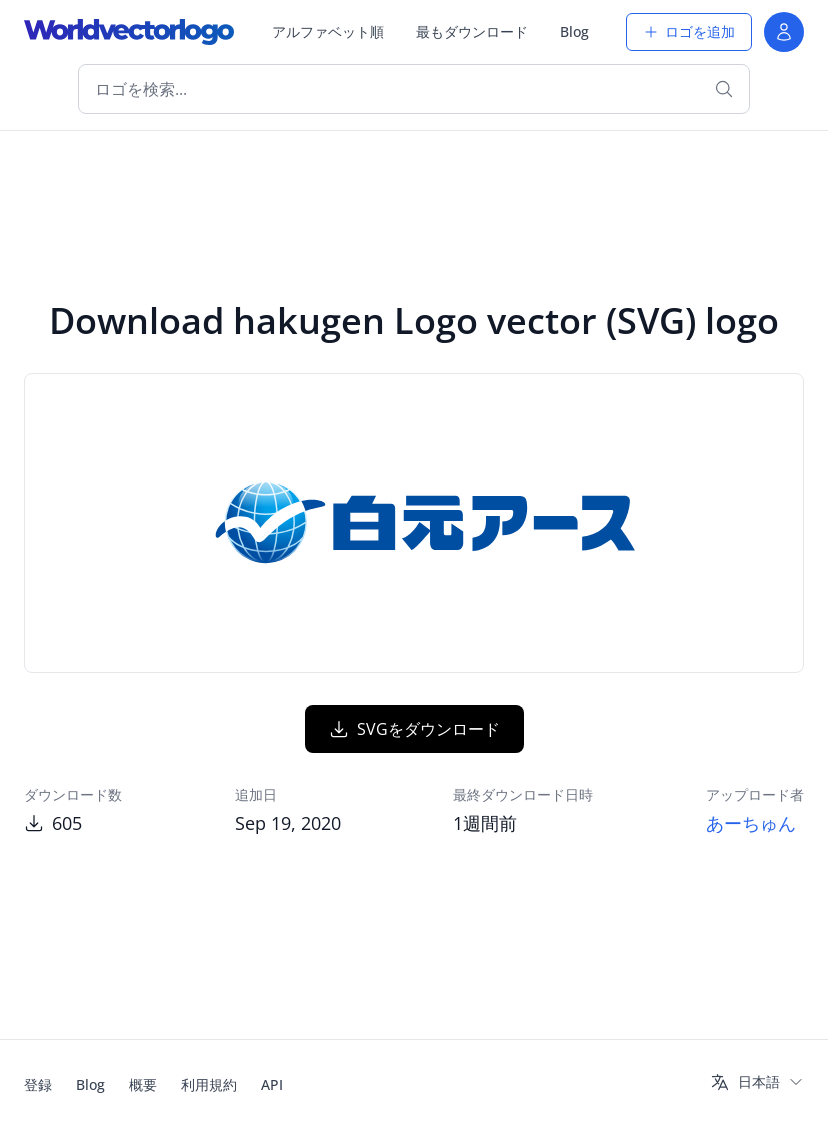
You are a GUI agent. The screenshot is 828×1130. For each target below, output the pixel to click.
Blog (574, 31)
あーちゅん (751, 823)
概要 (143, 1084)
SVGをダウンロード (414, 729)
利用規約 (209, 1084)
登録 (38, 1084)
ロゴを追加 (689, 31)
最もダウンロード (472, 31)
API (272, 1084)
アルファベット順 (328, 31)
